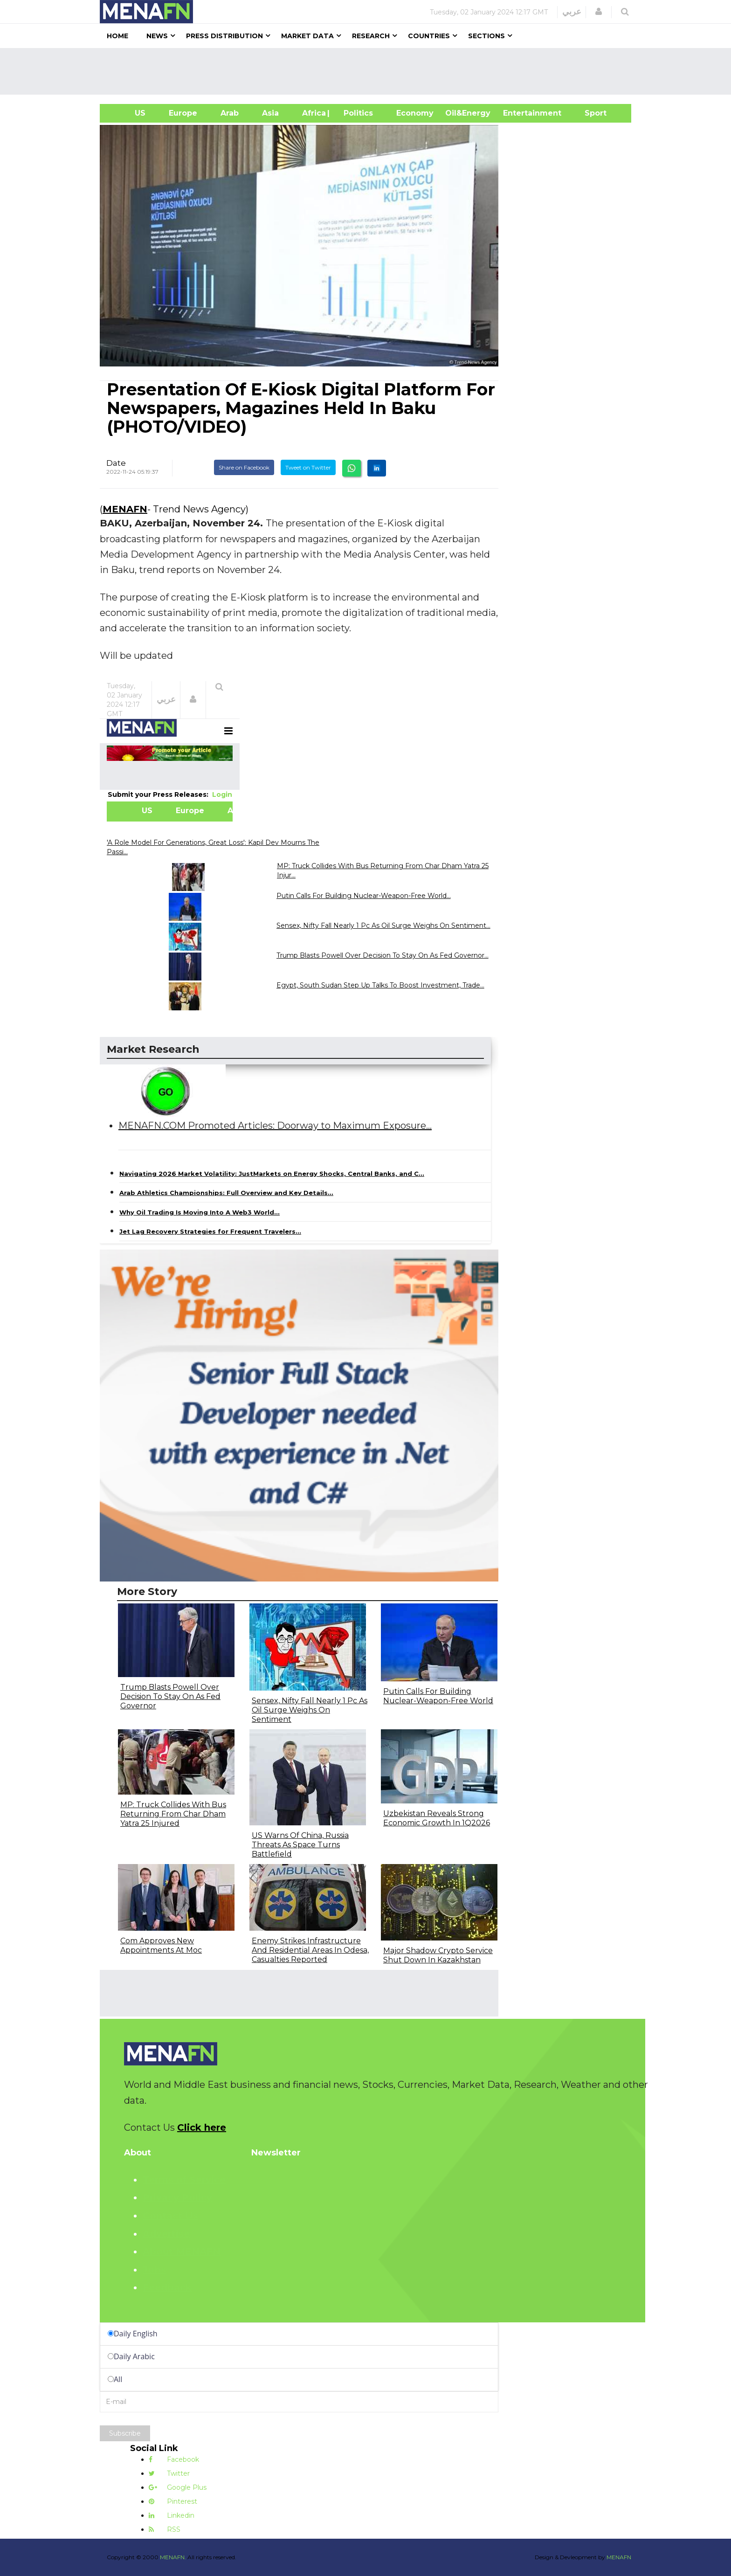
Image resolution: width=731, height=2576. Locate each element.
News (157, 36)
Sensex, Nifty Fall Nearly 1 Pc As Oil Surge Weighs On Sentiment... (383, 925)
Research (371, 36)
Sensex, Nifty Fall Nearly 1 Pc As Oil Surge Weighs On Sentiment (309, 1710)
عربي (571, 12)
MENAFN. (173, 2557)
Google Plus (178, 2487)
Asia (270, 113)
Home (117, 36)
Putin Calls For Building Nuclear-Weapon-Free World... (363, 895)
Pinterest (173, 2501)
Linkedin (171, 2515)
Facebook (174, 2459)
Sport (590, 113)
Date (116, 463)
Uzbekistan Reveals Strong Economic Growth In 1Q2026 (436, 1818)
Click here (201, 2127)
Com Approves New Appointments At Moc (161, 1945)
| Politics (356, 113)
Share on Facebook (244, 467)
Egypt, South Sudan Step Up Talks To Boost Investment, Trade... (380, 985)
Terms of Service (184, 2179)
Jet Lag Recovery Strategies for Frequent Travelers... (210, 1231)
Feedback (167, 2287)
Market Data (307, 36)
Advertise (166, 2233)
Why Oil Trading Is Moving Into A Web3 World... (199, 1212)
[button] (598, 12)
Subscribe (125, 2433)
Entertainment (518, 113)
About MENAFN (182, 2251)
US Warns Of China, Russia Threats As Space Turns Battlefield (300, 1844)
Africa (312, 113)
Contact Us (170, 2215)
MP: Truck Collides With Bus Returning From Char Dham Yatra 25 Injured (173, 1814)
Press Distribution (224, 36)
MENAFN (125, 509)
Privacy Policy (177, 2197)
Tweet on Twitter (308, 467)
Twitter (169, 2473)
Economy (415, 113)
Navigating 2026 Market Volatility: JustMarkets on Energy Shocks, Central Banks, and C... (271, 1173)
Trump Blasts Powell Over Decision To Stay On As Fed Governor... (382, 955)
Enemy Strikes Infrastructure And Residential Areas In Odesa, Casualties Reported (310, 1950)
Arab (229, 113)
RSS (164, 2529)
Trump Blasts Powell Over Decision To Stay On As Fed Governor (170, 1696)
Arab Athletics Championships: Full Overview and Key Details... (226, 1192)
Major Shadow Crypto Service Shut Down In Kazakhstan (438, 1955)
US (128, 113)
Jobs (154, 2269)
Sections (486, 36)
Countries (429, 36)
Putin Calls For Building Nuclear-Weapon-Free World (438, 1696)
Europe (183, 113)
